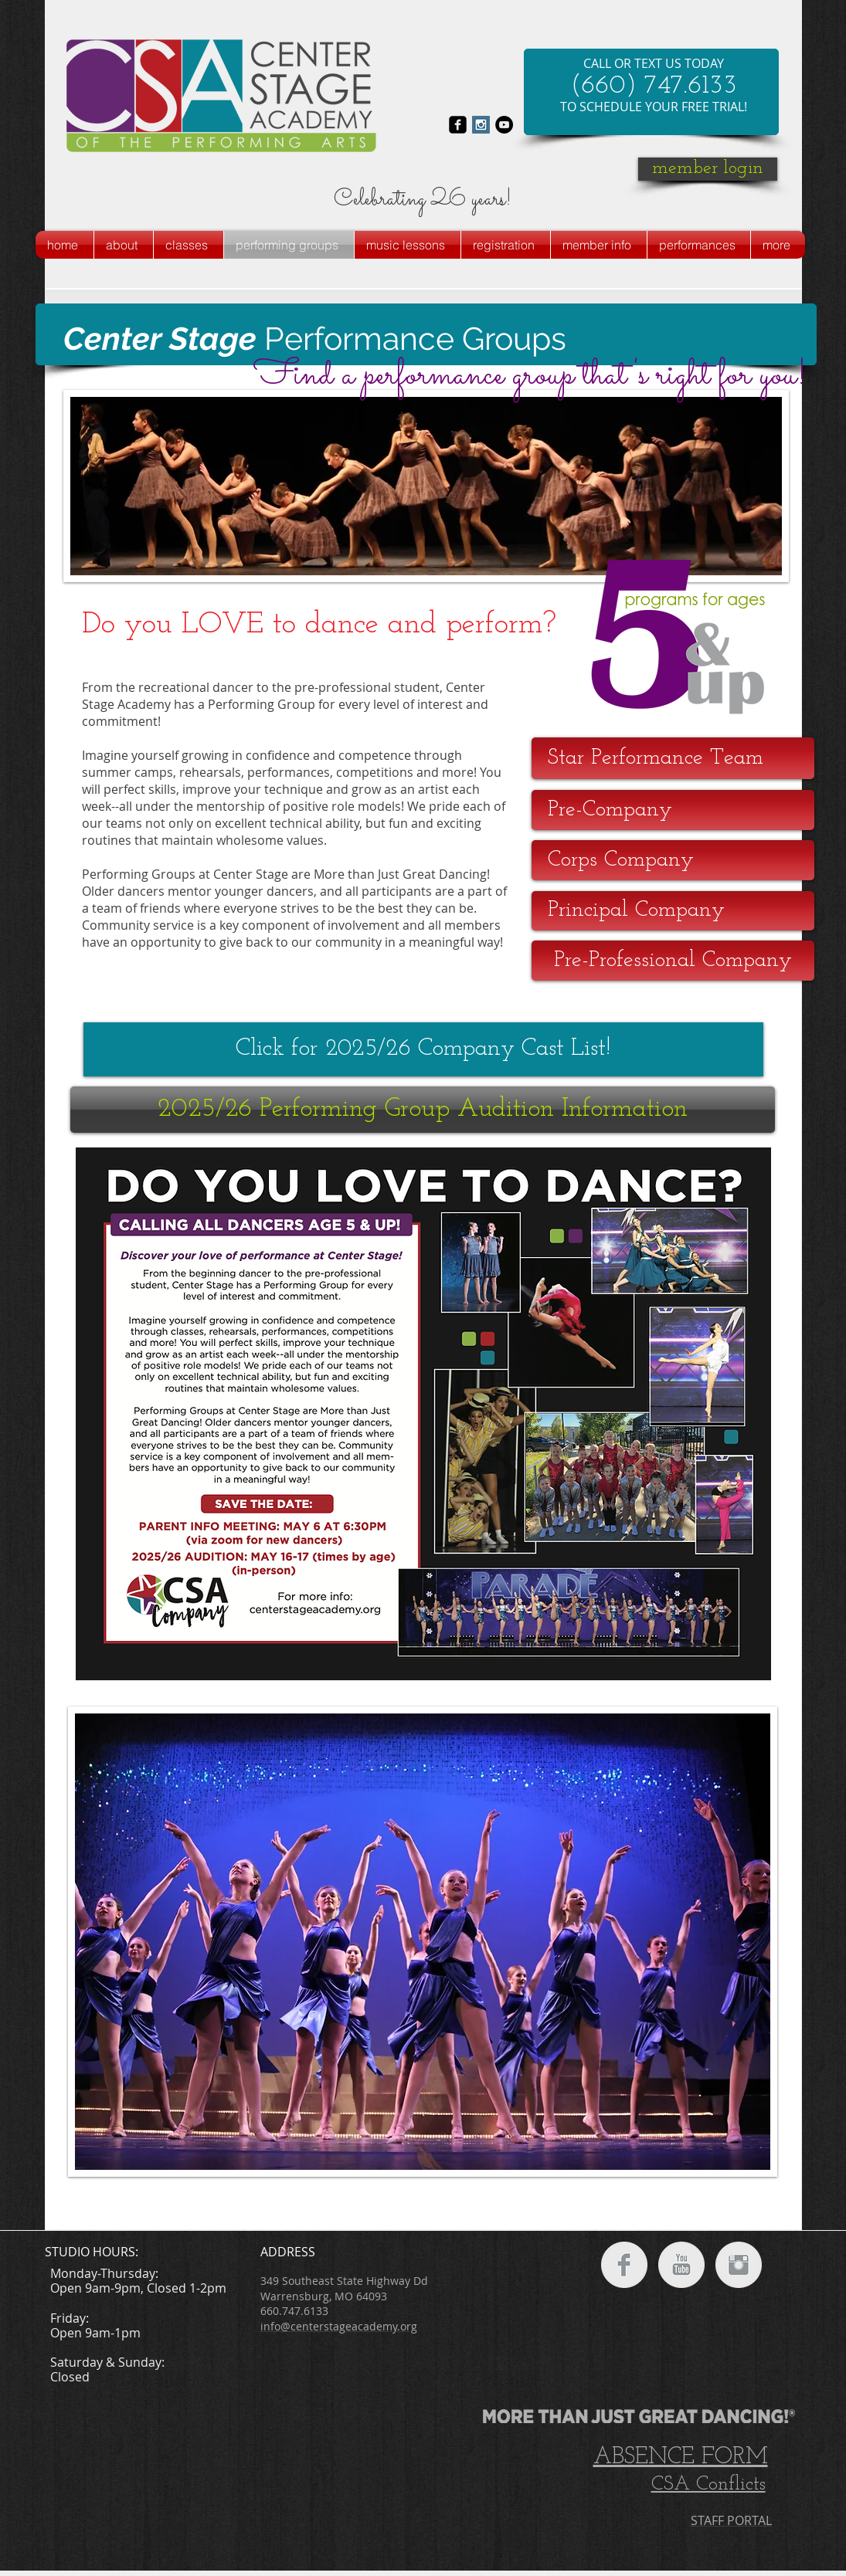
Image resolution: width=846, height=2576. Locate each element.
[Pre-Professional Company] (673, 961)
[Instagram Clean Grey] (738, 2265)
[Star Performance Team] (673, 758)
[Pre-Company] (673, 810)
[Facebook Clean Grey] (624, 2265)
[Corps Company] (673, 860)
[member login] (707, 169)
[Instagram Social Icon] (481, 125)
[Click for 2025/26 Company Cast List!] (423, 1049)
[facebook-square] (458, 125)
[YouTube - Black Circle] (504, 125)
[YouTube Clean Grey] (681, 2265)
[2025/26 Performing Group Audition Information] (422, 1109)
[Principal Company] (673, 910)
